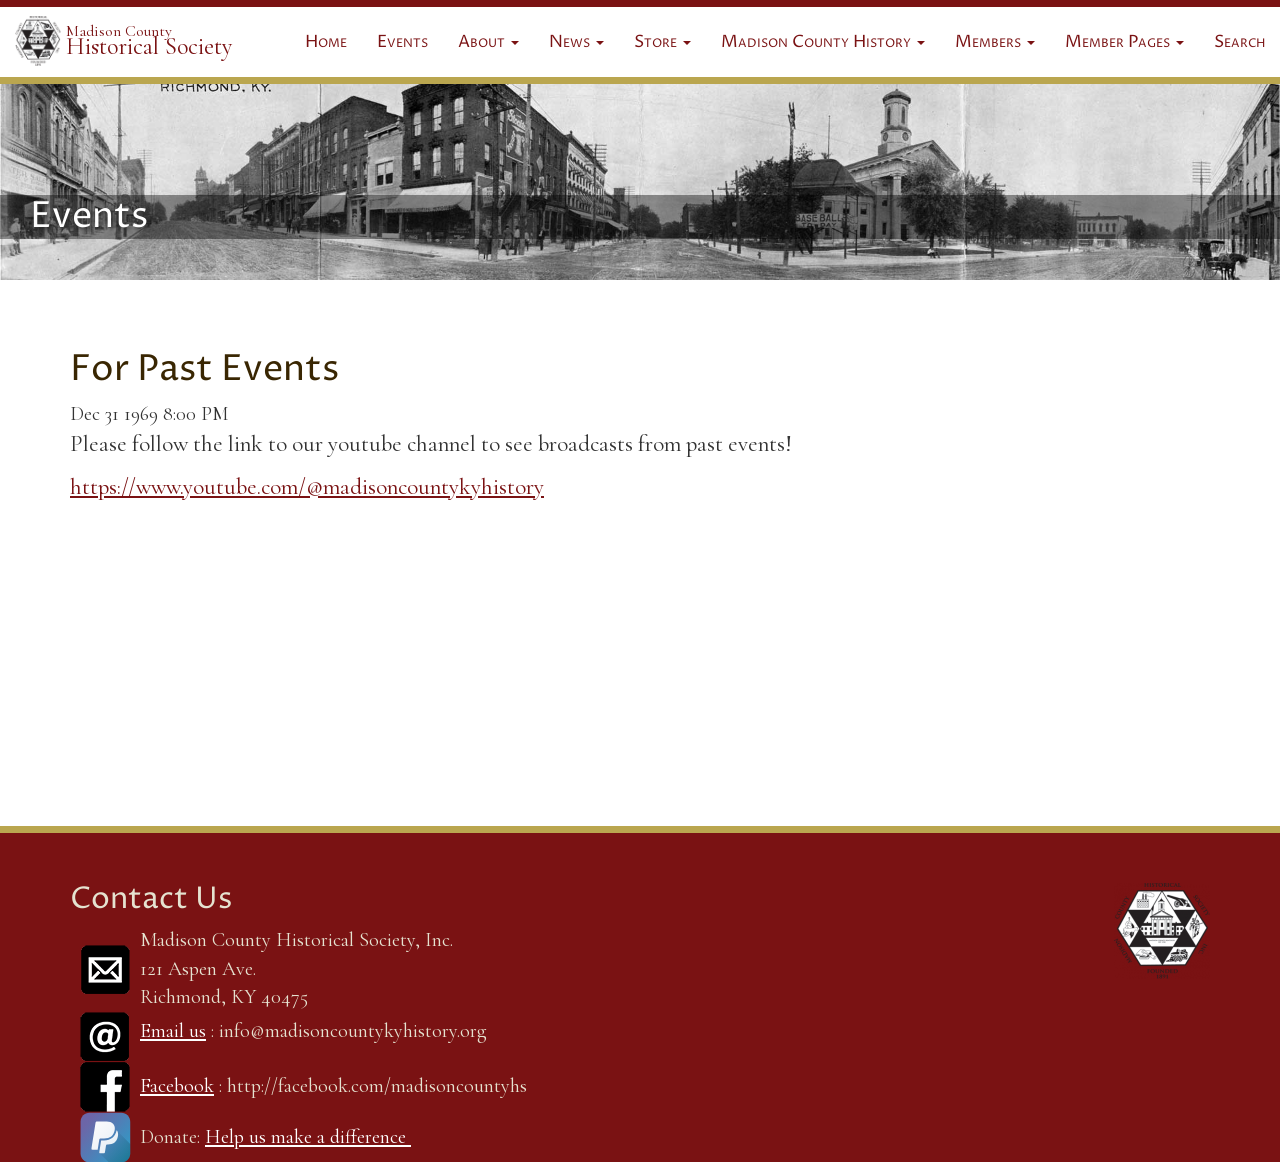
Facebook (177, 1085)
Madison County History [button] (823, 42)
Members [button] (995, 42)
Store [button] (662, 42)
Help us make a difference (308, 1136)
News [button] (576, 42)
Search (1239, 42)
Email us (173, 1030)
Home (326, 42)
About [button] (488, 42)
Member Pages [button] (1124, 42)
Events (402, 42)
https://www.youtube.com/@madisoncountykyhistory (307, 487)
